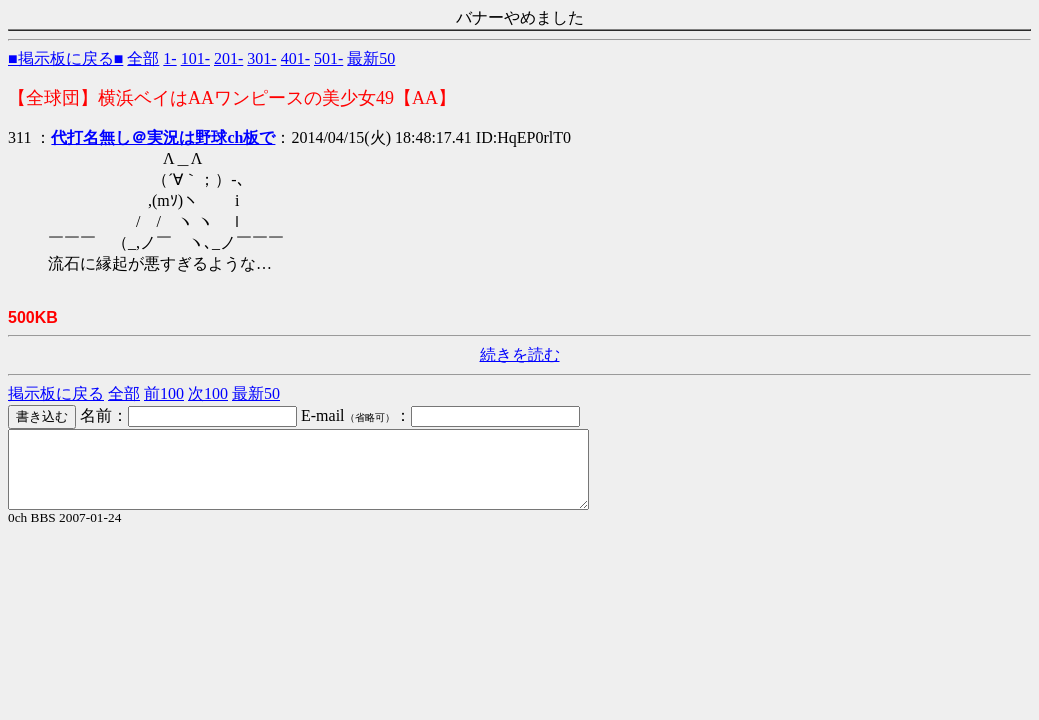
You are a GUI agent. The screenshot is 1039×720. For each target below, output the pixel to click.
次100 (208, 393)
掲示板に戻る (56, 393)
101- (195, 58)
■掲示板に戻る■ (65, 58)
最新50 (371, 58)
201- (228, 58)
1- (169, 58)
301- (261, 58)
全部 (143, 58)
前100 (164, 393)
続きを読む (520, 354)
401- (295, 58)
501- (328, 58)
